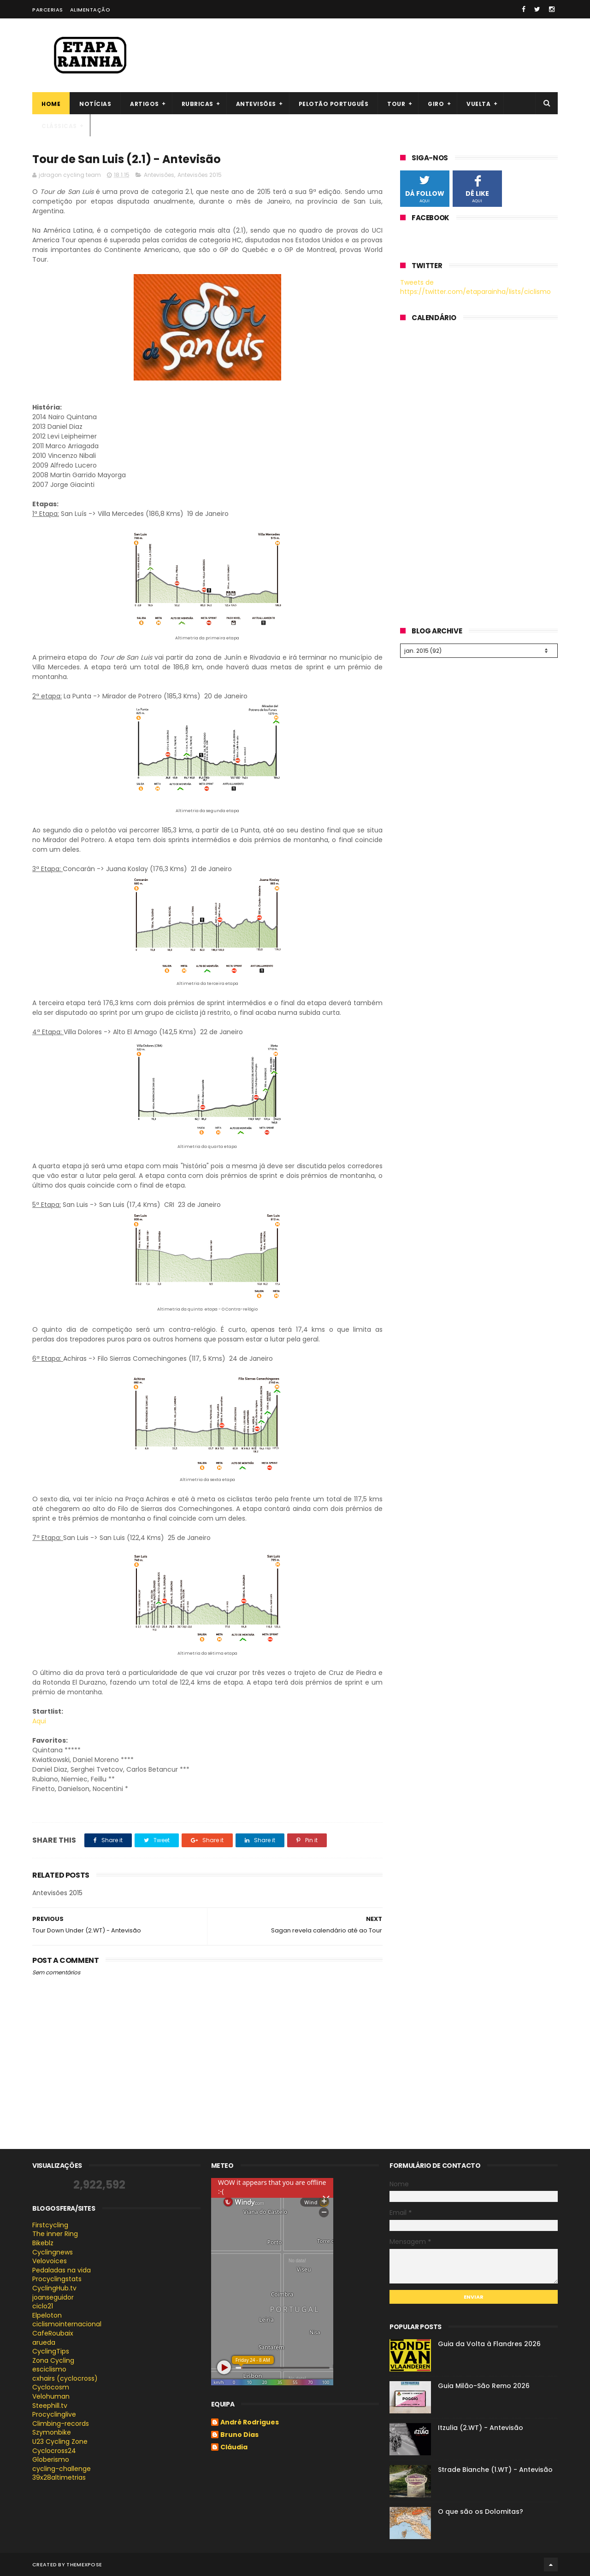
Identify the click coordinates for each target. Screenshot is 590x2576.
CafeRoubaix (52, 2333)
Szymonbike (51, 2432)
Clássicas (59, 126)
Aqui (39, 1721)
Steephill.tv (49, 2405)
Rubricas (197, 104)
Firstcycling (50, 2225)
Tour (396, 104)
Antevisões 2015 (199, 175)
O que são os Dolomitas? (480, 2511)
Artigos (144, 104)
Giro (436, 104)
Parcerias (47, 9)
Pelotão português (334, 104)
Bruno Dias (239, 2435)
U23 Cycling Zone (60, 2441)
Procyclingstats (57, 2278)
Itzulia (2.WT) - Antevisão (480, 2427)
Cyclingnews (52, 2252)
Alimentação (90, 9)
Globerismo (50, 2459)
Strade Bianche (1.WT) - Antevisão (495, 2469)
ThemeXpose (84, 2564)
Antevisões (256, 104)
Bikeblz (42, 2243)
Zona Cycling (53, 2360)
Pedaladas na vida (61, 2270)
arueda (43, 2342)
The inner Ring (55, 2233)
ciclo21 (42, 2306)
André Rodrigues (249, 2422)
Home (50, 104)
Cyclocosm (50, 2387)
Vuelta (478, 104)
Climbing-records (60, 2423)
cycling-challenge (61, 2468)
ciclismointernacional (66, 2324)
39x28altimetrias (59, 2477)
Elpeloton (47, 2315)
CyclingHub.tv (54, 2288)
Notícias (95, 104)
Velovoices (49, 2261)
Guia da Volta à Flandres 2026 (489, 2343)
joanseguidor (53, 2297)
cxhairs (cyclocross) (65, 2378)
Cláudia (234, 2447)
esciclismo (49, 2369)
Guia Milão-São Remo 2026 (484, 2385)
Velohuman (51, 2396)
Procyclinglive (54, 2414)
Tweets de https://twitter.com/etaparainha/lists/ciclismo (475, 287)
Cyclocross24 (54, 2450)
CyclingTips (50, 2351)
